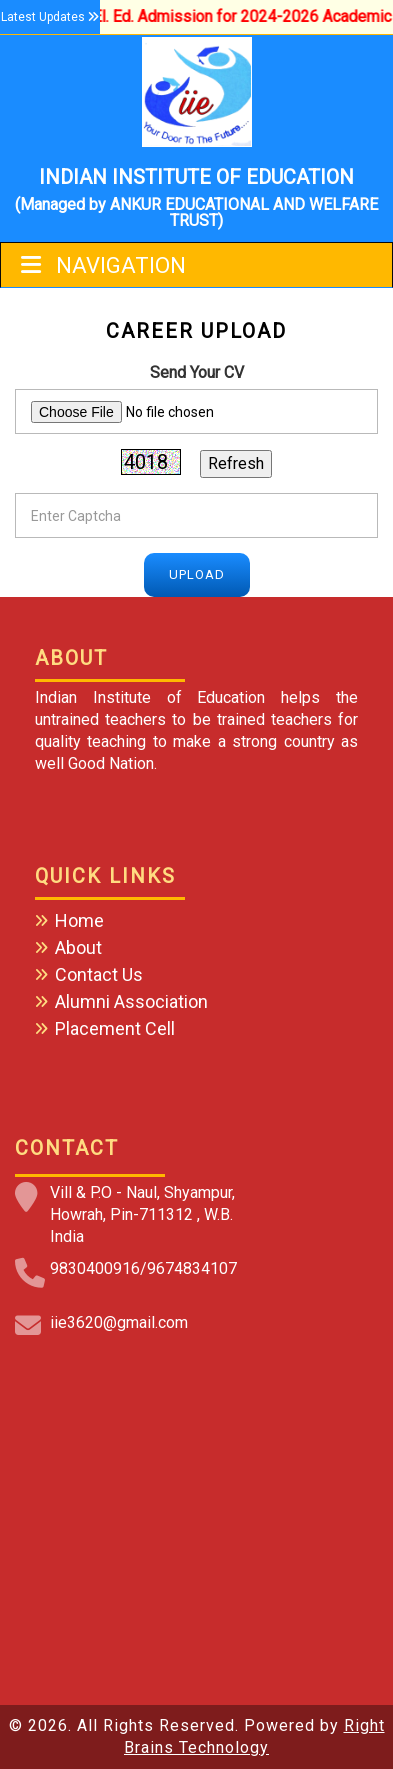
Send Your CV (197, 372)
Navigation (103, 265)
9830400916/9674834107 (143, 1268)
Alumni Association (131, 1001)
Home (79, 920)
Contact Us (99, 974)
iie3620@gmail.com (119, 1322)
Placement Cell (115, 1028)
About (78, 947)
